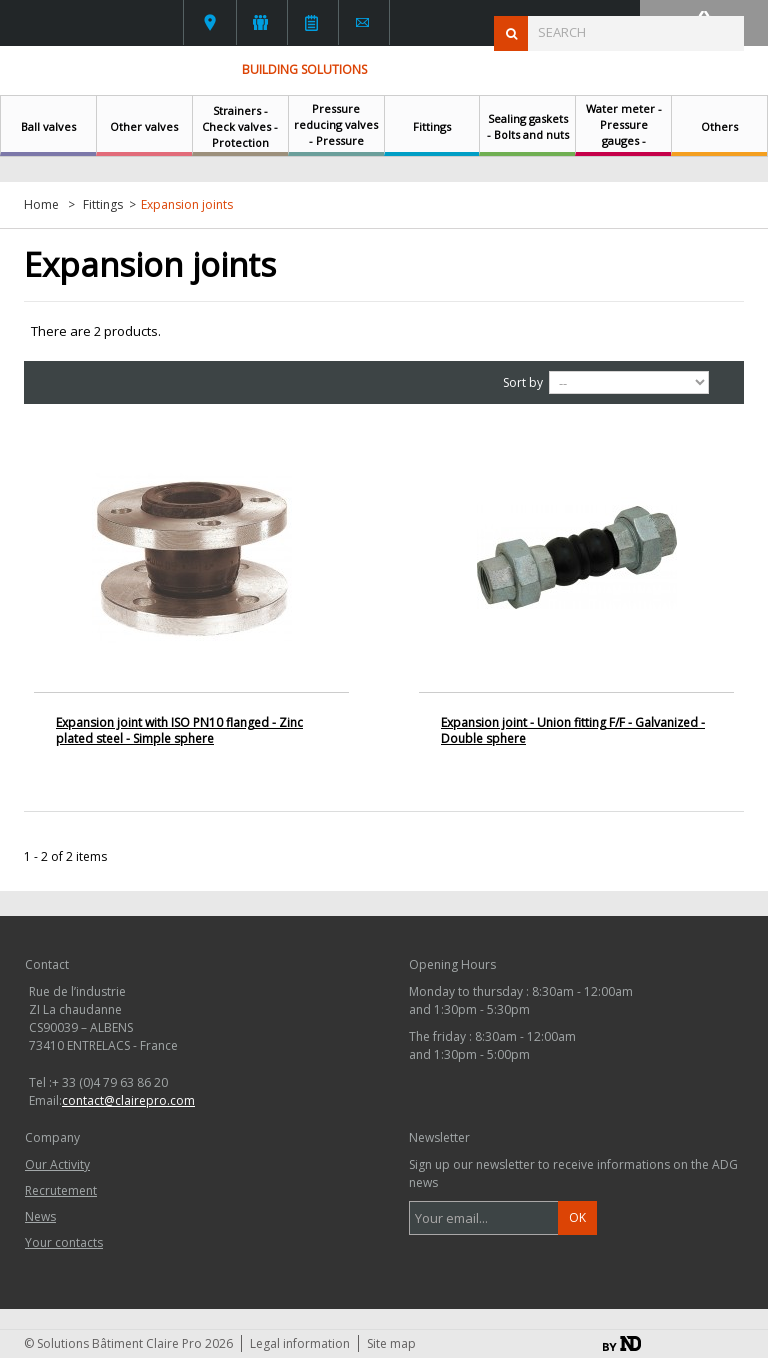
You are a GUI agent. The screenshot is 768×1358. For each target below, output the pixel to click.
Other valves (144, 126)
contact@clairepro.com (128, 1100)
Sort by (523, 382)
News (311, 22)
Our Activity (57, 1164)
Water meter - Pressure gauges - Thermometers (623, 132)
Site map (391, 1343)
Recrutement (61, 1190)
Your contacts (210, 22)
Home (41, 205)
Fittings (432, 126)
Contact (362, 22)
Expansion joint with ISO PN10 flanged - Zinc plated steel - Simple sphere (179, 730)
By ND (622, 1343)
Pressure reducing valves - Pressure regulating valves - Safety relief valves (336, 148)
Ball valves (48, 126)
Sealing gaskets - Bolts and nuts (528, 126)
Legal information (300, 1343)
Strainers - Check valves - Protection (240, 126)
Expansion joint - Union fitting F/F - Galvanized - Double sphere (573, 730)
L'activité (260, 22)
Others (719, 126)
